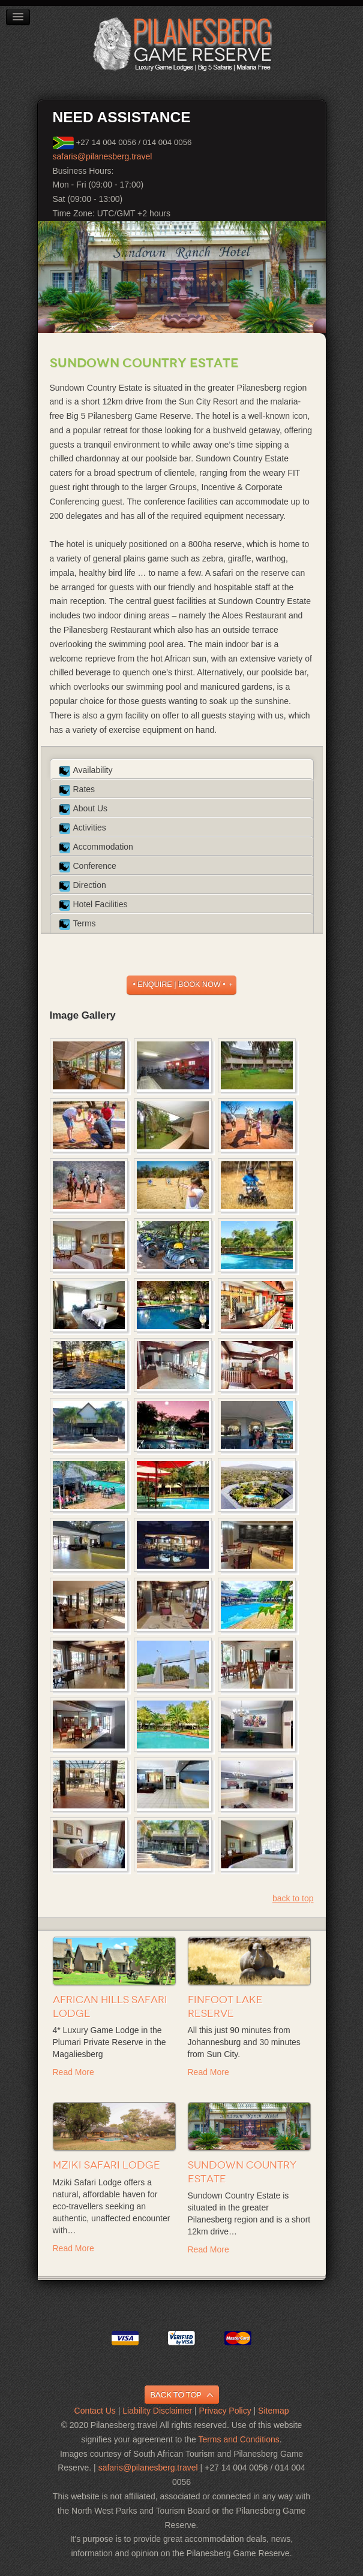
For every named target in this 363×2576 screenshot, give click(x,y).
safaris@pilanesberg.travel (102, 156)
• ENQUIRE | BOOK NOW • (179, 984)
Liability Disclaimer (157, 2410)
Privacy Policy (225, 2410)
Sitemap (273, 2410)
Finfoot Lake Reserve (225, 2006)
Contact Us (95, 2410)
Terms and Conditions (238, 2439)
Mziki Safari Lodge (106, 2165)
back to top (293, 1898)
